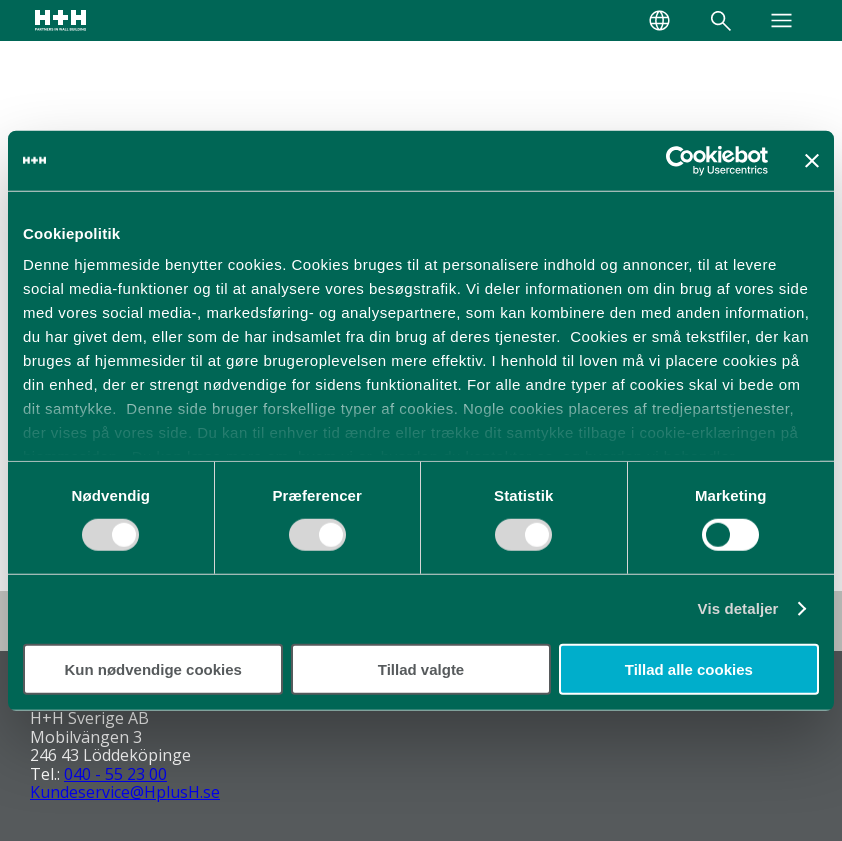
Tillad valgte (421, 669)
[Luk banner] (812, 160)
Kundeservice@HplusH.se (125, 792)
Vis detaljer (738, 608)
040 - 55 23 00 (115, 774)
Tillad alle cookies (689, 669)
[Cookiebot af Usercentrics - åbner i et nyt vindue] (680, 160)
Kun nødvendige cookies (153, 669)
